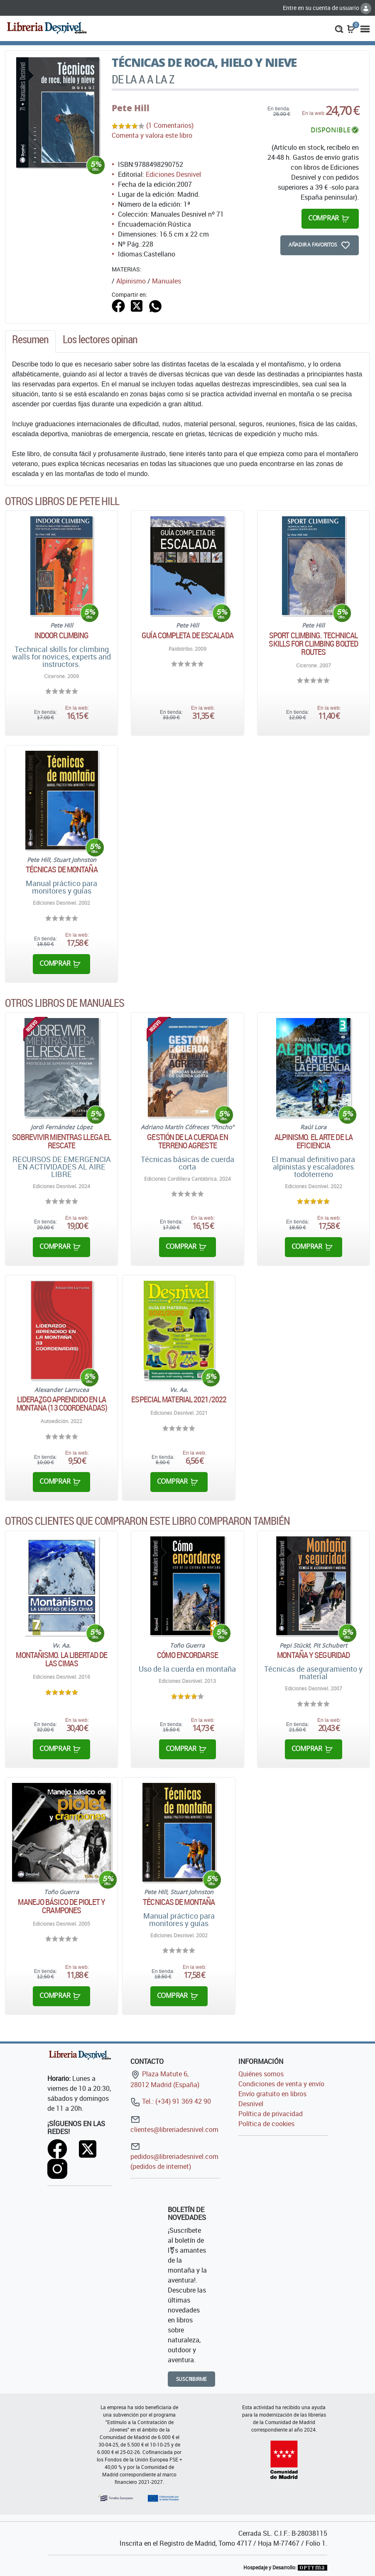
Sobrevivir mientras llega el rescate (61, 1141)
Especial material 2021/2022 (178, 1399)
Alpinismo (131, 281)
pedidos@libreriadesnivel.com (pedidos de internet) (174, 2156)
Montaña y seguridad (313, 1655)
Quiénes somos (261, 2073)
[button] (339, 28)
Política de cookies (266, 2123)
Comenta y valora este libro (152, 135)
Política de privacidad (270, 2113)
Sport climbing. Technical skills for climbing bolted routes (313, 643)
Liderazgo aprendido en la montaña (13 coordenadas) (61, 1403)
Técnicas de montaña (62, 869)
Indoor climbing (61, 635)
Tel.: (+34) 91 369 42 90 (170, 2101)
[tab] (30, 341)
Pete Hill (131, 108)
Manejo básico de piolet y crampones (61, 1906)
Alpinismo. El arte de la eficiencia (314, 1141)
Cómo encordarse (187, 1655)
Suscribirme (191, 2379)
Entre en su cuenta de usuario (327, 8)
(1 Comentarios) (170, 125)
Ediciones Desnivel (173, 174)
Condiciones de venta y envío (281, 2083)
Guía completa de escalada (187, 635)
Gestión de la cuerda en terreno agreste (187, 1141)
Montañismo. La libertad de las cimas (61, 1659)
